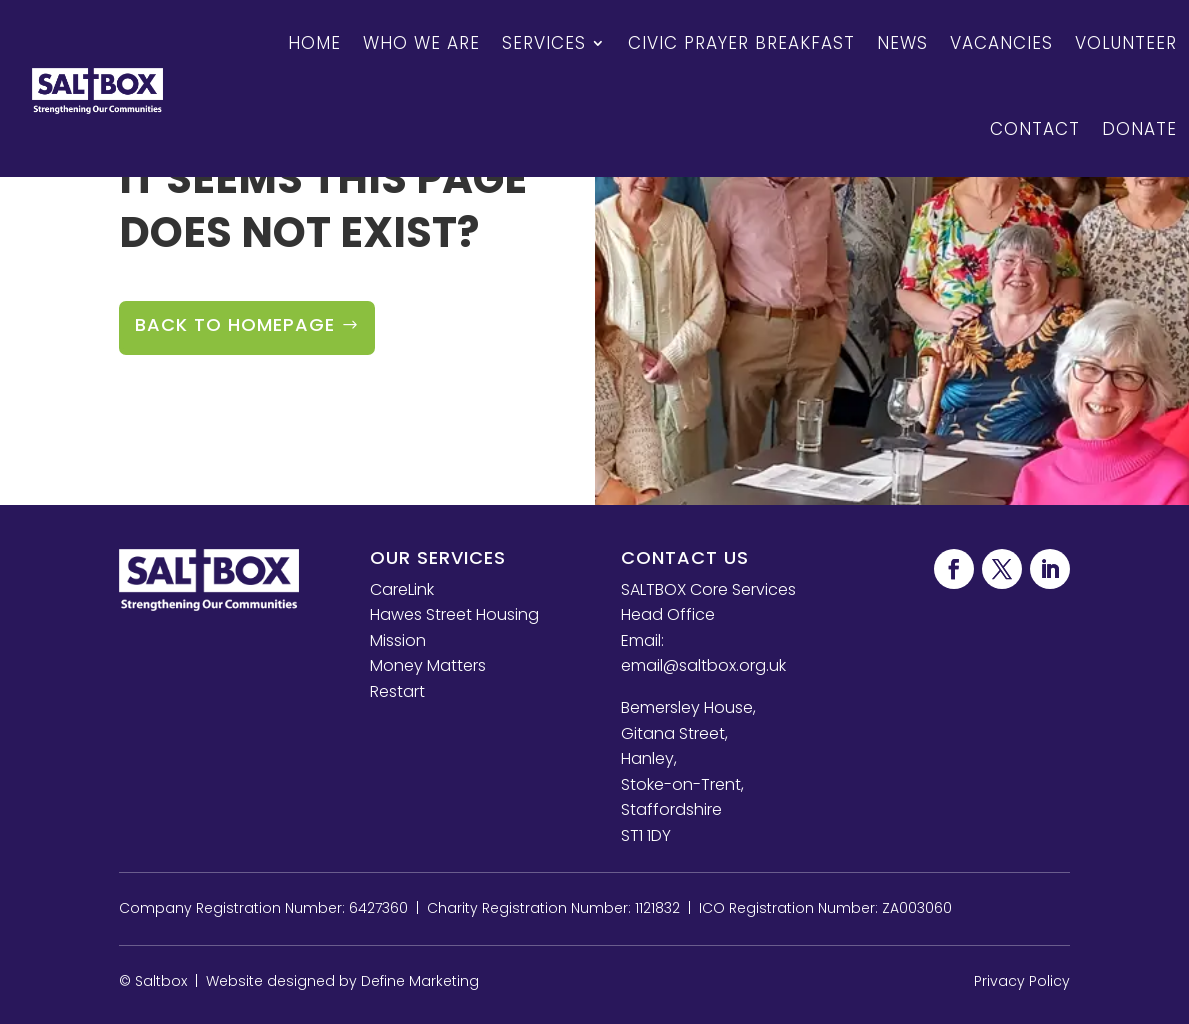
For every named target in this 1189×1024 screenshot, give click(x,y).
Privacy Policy (1022, 981)
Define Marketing (420, 981)
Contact (1035, 129)
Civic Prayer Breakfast (741, 43)
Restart (397, 691)
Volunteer (1126, 43)
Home (314, 43)
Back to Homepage (235, 324)
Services (544, 43)
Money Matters (428, 665)
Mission (398, 640)
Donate (1139, 129)
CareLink (402, 589)
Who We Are (421, 43)
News (902, 43)
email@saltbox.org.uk (703, 665)
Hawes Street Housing (454, 614)
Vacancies (1001, 43)
